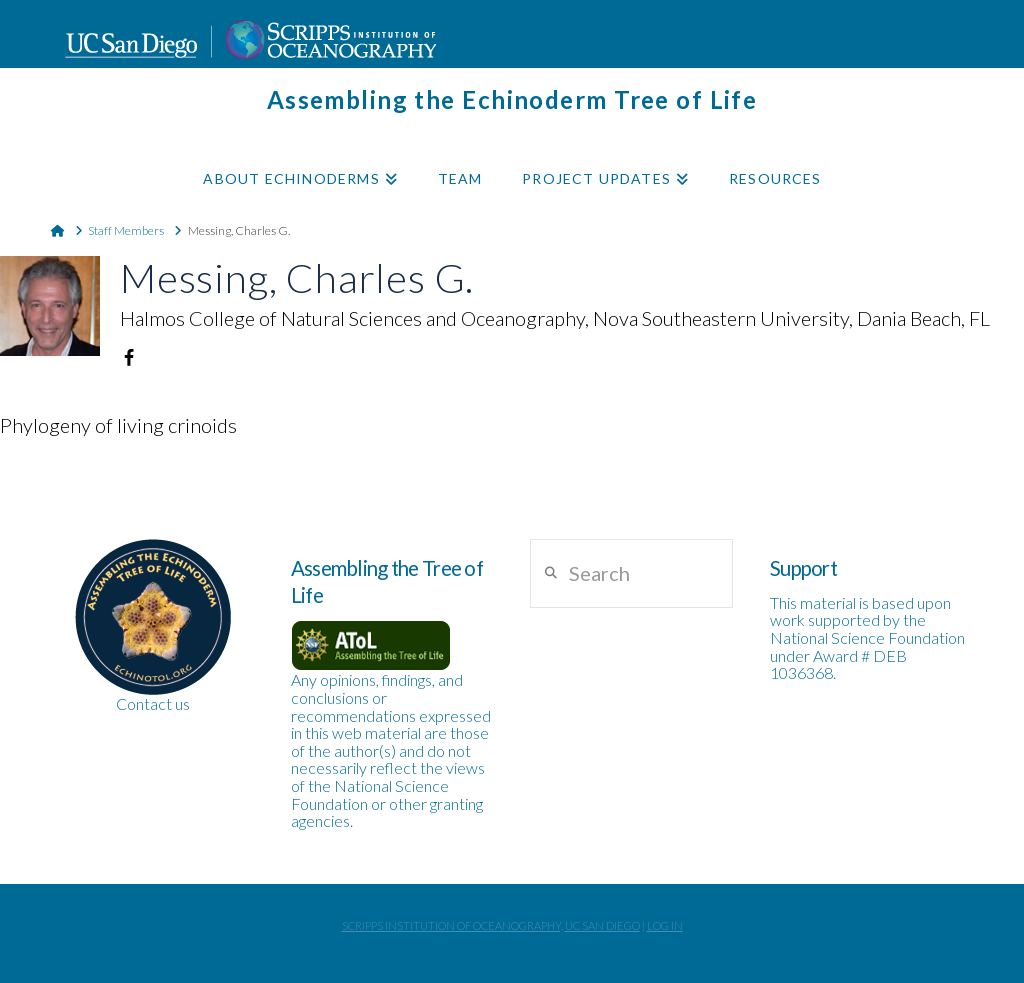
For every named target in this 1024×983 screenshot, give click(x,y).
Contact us (153, 703)
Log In (665, 925)
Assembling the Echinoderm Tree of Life (512, 100)
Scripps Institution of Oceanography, (452, 925)
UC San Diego (602, 925)
